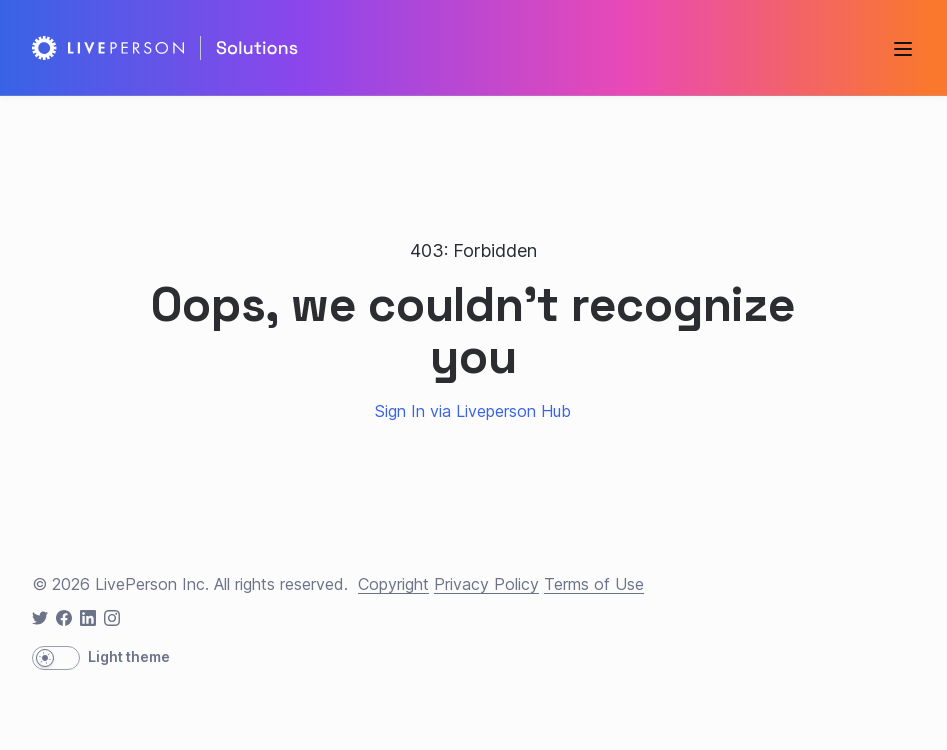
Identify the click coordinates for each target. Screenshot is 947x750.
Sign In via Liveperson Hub (473, 411)
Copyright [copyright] (393, 584)
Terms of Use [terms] (594, 584)
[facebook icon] (64, 618)
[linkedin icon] (88, 618)
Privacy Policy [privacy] (486, 584)
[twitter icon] (40, 618)
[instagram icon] (112, 618)
